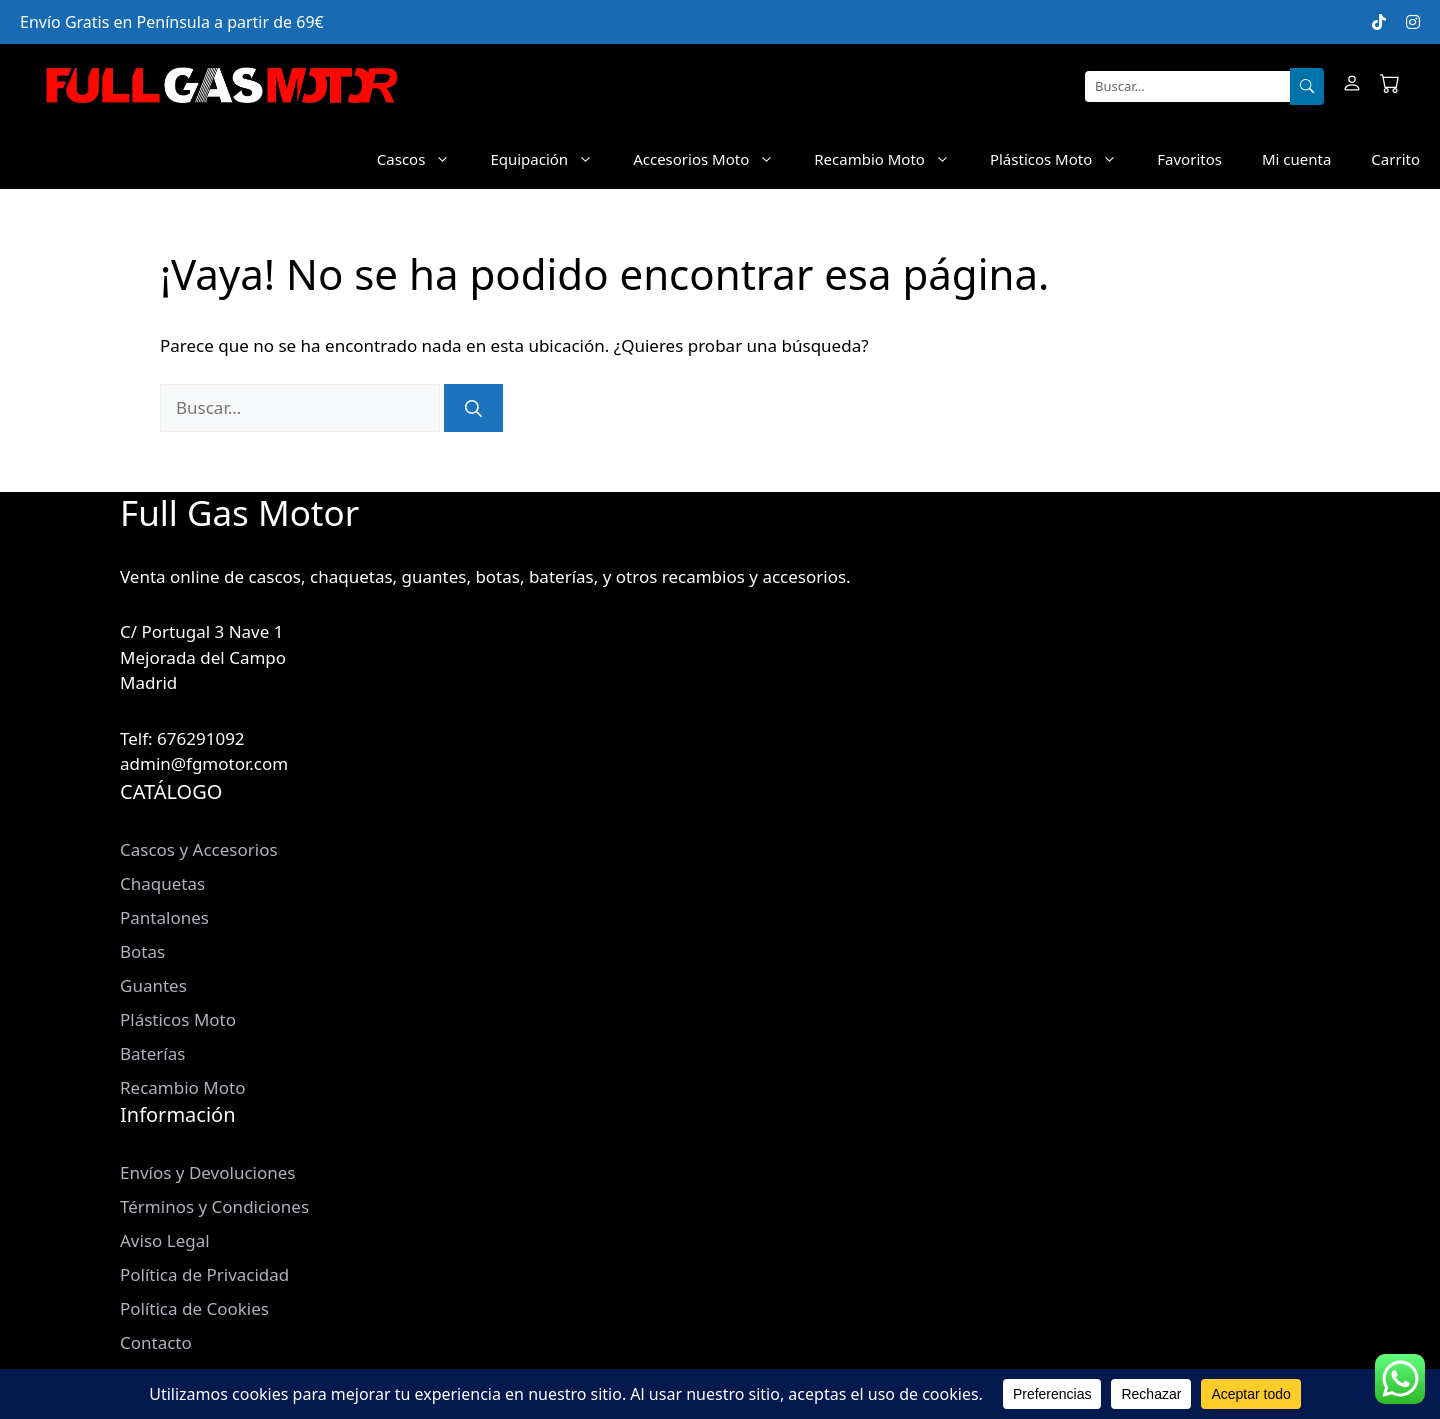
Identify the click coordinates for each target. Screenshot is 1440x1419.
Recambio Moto (892, 159)
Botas (142, 951)
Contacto (156, 1342)
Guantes (153, 985)
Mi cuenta (1296, 159)
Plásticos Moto (1063, 159)
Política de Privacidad (204, 1274)
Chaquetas (162, 883)
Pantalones (164, 917)
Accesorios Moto (713, 159)
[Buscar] (1307, 87)
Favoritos (1189, 159)
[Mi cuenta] (1352, 86)
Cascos (424, 159)
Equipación (551, 159)
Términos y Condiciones (214, 1206)
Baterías (152, 1053)
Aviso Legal (165, 1240)
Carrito (1395, 159)
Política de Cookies (194, 1308)
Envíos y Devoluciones (207, 1172)
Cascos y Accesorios (199, 849)
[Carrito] (1390, 86)
